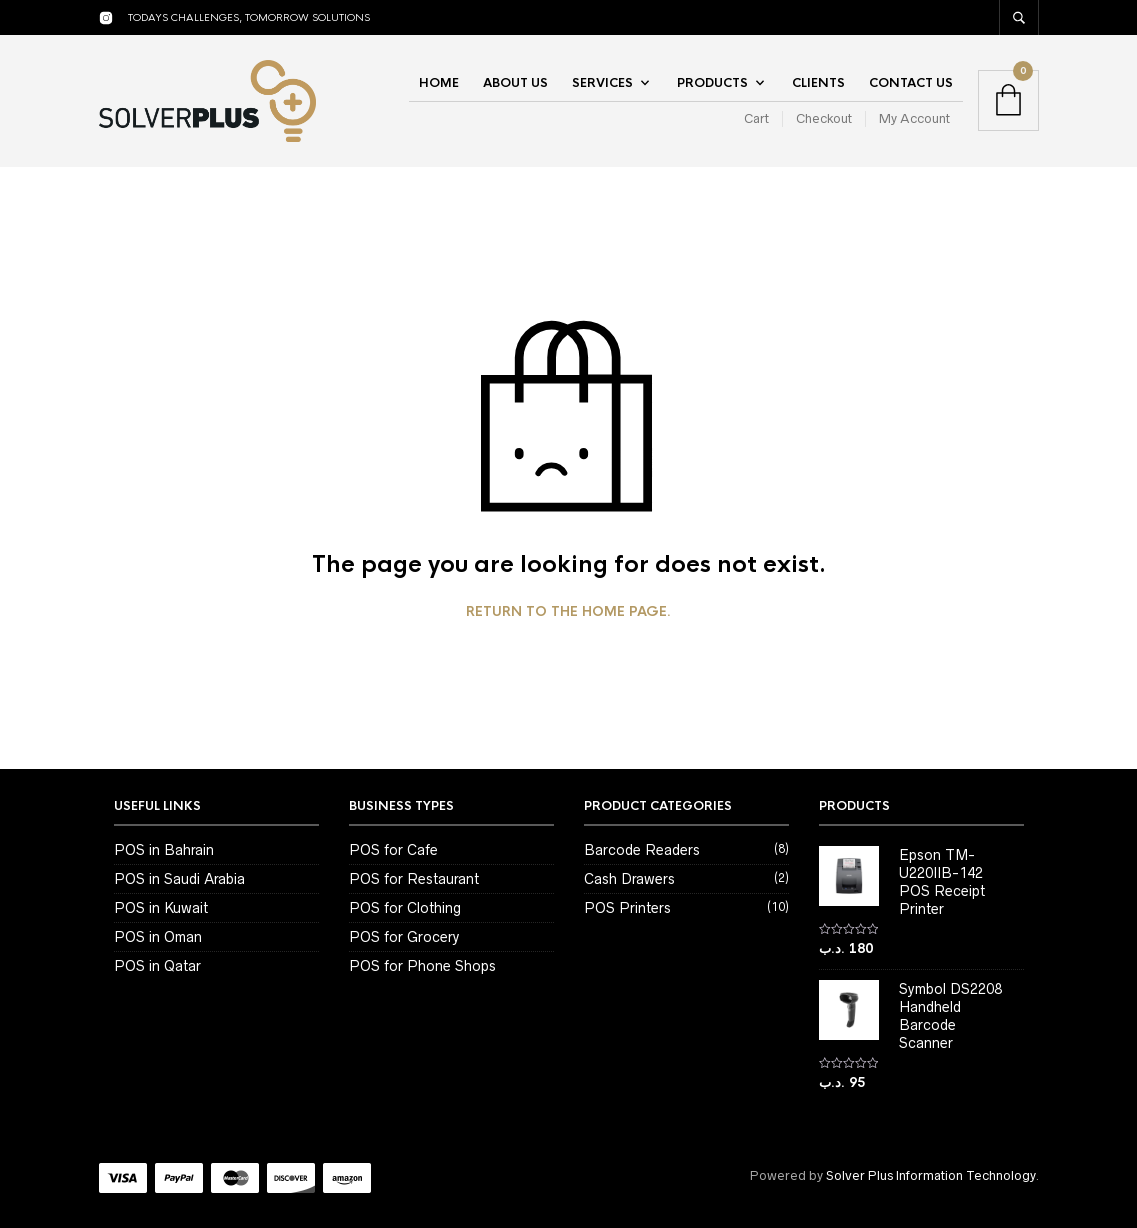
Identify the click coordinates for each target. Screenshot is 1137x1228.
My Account (914, 118)
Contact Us (911, 83)
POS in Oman (158, 937)
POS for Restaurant (414, 879)
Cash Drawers (629, 879)
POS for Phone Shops (422, 966)
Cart (756, 118)
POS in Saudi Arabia (179, 879)
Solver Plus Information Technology (930, 1175)
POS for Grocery (404, 937)
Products (712, 83)
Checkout (824, 118)
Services (602, 83)
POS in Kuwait (161, 908)
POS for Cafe (393, 850)
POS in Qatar (157, 966)
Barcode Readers (642, 850)
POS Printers (627, 908)
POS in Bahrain (164, 850)
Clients (818, 83)
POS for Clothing (405, 908)
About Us (515, 83)
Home (439, 83)
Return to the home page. (568, 612)
